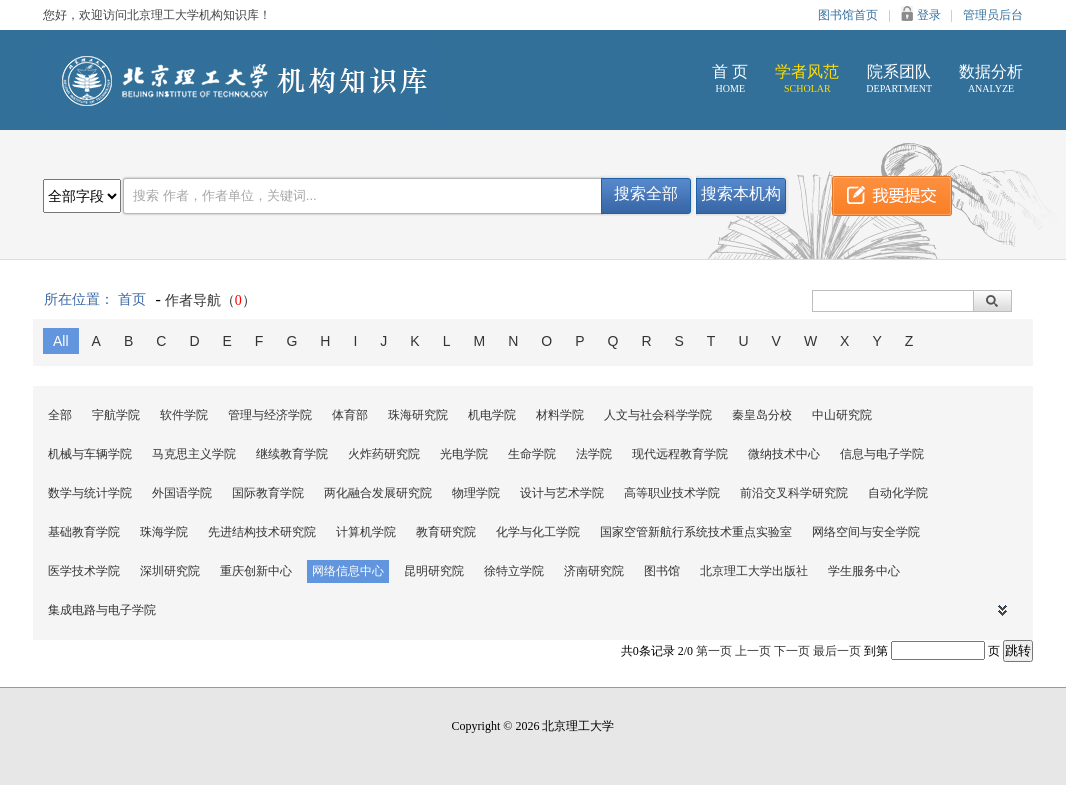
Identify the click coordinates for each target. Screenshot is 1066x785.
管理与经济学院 (270, 415)
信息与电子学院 (882, 454)
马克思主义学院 (194, 454)
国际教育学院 (268, 493)
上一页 (753, 651)
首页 (132, 299)
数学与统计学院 (90, 493)
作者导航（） (210, 300)
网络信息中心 (348, 571)
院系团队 (899, 78)
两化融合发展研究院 (378, 493)
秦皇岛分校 (762, 415)
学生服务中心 (864, 571)
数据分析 (991, 78)
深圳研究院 (170, 571)
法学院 (594, 454)
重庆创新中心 (256, 571)
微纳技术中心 (784, 454)
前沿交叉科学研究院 (794, 493)
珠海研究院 (418, 415)
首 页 (730, 78)
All (61, 341)
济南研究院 (594, 571)
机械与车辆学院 (90, 454)
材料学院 (560, 415)
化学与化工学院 (538, 532)
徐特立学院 (514, 571)
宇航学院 (116, 415)
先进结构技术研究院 (262, 532)
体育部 (350, 415)
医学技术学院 (84, 571)
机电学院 (492, 415)
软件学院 (184, 415)
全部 (60, 415)
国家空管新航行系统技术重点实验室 (696, 532)
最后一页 (837, 651)
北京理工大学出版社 (754, 571)
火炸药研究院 (384, 454)
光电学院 (464, 454)
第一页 (714, 651)
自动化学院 (898, 493)
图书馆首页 (848, 15)
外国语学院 (182, 493)
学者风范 (807, 78)
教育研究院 (446, 532)
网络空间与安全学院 (866, 532)
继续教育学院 (292, 454)
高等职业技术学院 (672, 493)
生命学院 (532, 454)
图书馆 (662, 571)
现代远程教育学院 (680, 454)
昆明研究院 (434, 571)
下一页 (792, 651)
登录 (929, 15)
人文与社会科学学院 (658, 415)
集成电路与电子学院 (102, 610)
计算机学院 (366, 532)
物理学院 (476, 493)
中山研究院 (842, 415)
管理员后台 (993, 15)
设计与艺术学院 (562, 493)
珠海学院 (164, 532)
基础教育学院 (84, 532)
